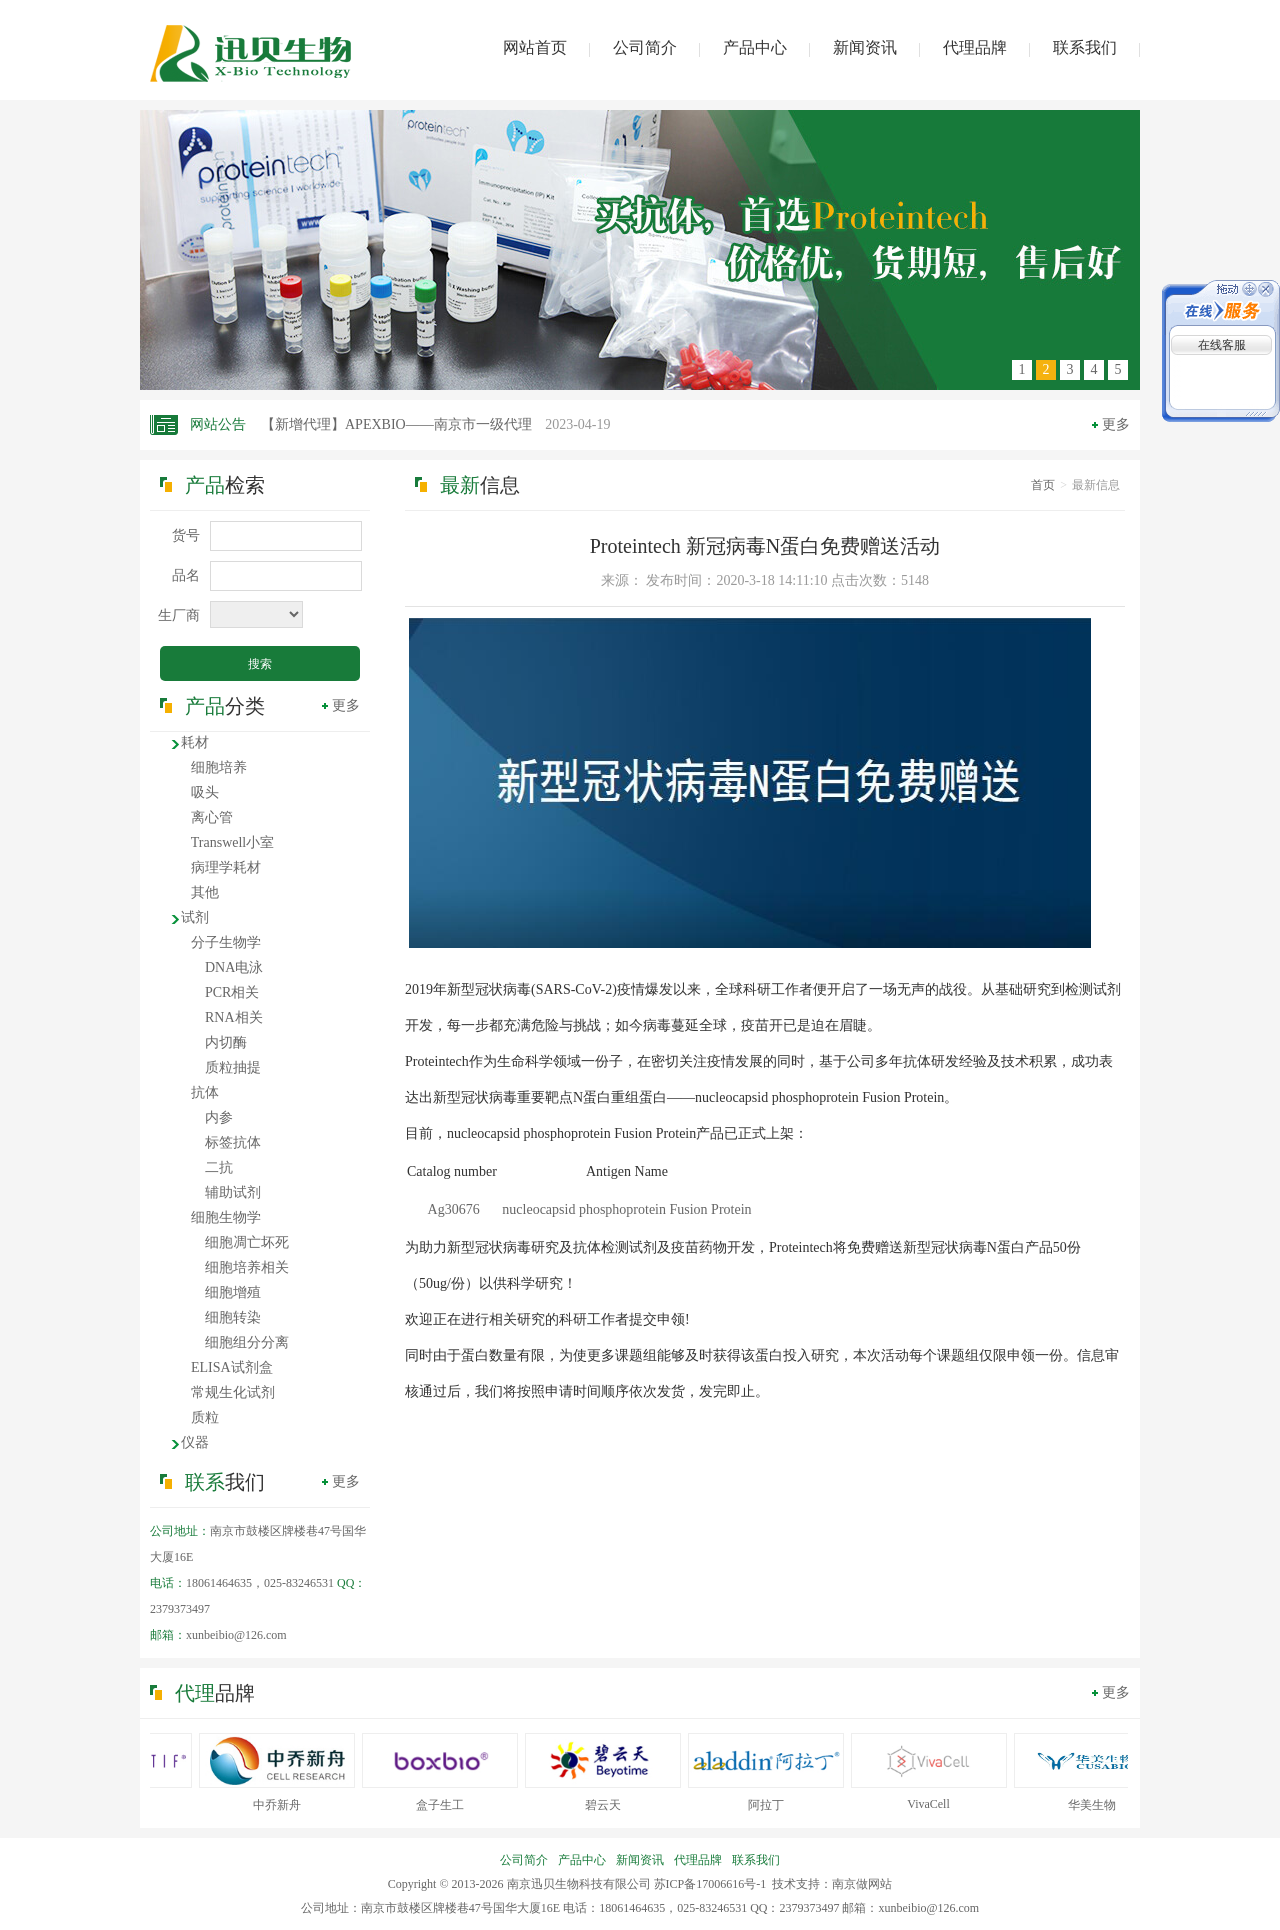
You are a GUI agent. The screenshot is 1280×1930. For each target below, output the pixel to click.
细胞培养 (219, 767)
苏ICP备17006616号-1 (710, 1884)
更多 (1116, 424)
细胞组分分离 (247, 1342)
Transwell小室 (233, 842)
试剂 (195, 917)
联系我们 (1085, 47)
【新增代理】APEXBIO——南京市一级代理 (436, 424)
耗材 (195, 742)
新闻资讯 (865, 47)
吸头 (205, 792)
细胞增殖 (233, 1292)
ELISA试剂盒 (232, 1367)
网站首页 (535, 47)
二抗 (219, 1167)
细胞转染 (233, 1317)
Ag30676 (454, 1209)
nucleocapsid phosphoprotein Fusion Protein (626, 1209)
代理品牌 (975, 47)
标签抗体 (233, 1142)
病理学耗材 (226, 867)
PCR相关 (232, 992)
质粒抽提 (233, 1067)
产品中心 (755, 47)
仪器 (195, 1442)
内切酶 (226, 1042)
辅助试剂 (233, 1192)
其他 (205, 892)
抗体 (205, 1092)
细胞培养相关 (247, 1267)
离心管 (212, 817)
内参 (219, 1117)
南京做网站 (862, 1884)
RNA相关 (234, 1017)
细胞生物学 (226, 1217)
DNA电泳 (234, 967)
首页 (1043, 485)
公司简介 (645, 47)
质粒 (205, 1417)
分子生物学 (226, 942)
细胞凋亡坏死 (247, 1242)
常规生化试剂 (233, 1392)
